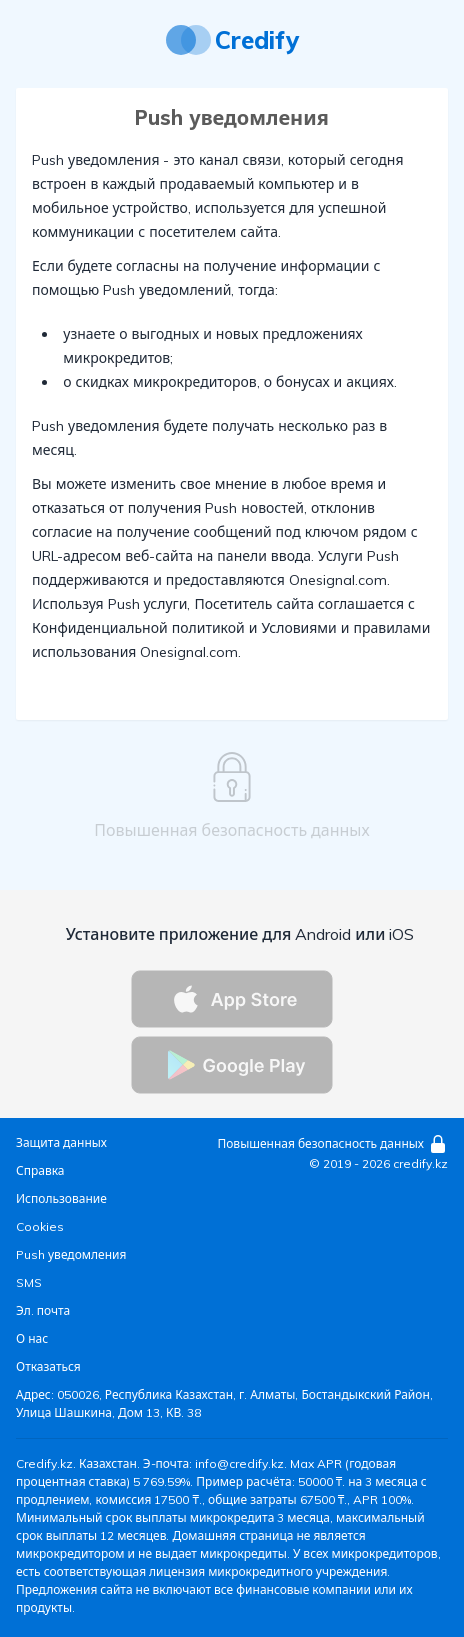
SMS (29, 1282)
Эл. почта (43, 1310)
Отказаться (48, 1366)
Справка (40, 1170)
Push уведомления (71, 1254)
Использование (61, 1198)
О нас (32, 1338)
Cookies (40, 1226)
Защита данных (61, 1142)
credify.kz (420, 1163)
